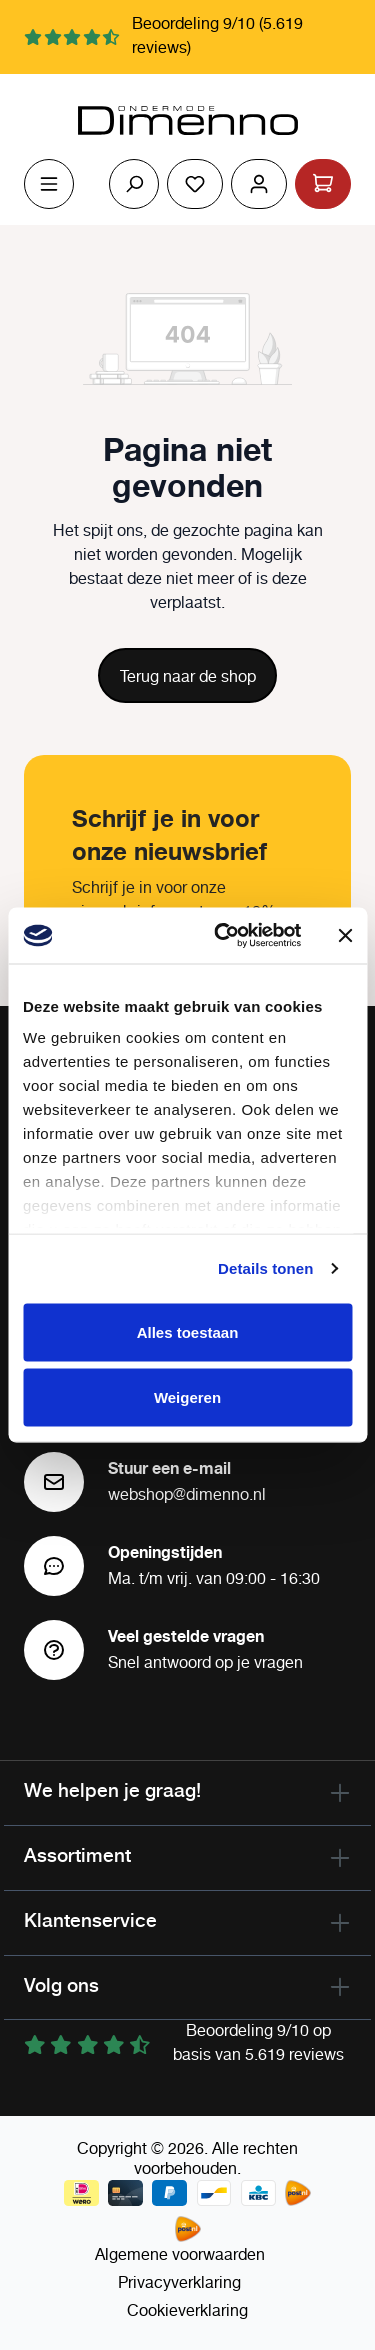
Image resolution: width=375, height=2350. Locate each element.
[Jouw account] (259, 184)
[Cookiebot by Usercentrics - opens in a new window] (223, 936)
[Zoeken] (134, 184)
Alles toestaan (188, 1331)
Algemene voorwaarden (180, 2255)
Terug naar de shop (188, 677)
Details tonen (265, 1268)
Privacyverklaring (179, 2283)
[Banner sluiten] (345, 935)
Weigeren (187, 1397)
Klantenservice (90, 1920)
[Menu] (49, 184)
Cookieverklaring (187, 2311)
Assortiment (77, 1855)
